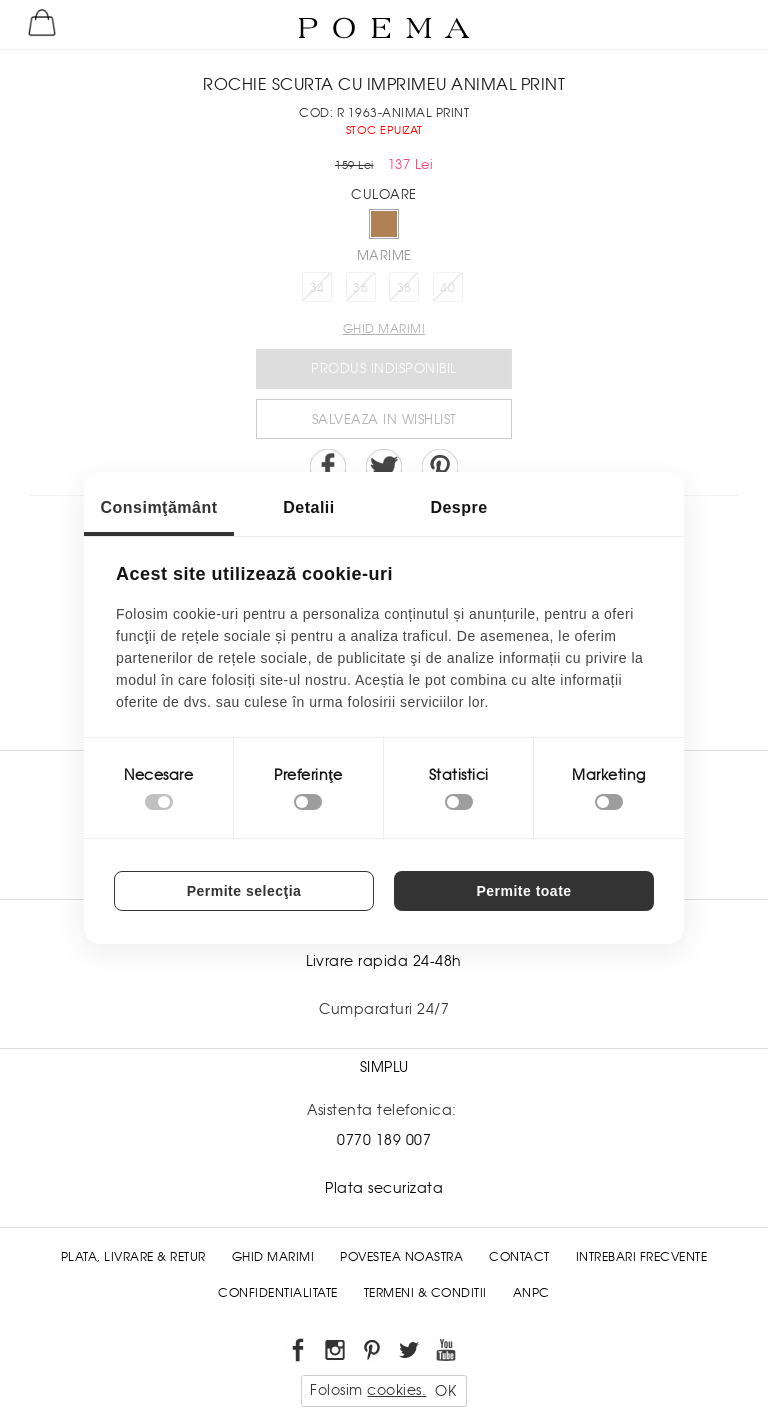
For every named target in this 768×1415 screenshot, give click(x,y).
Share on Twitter (384, 467)
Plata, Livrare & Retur (133, 1257)
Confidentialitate (278, 1293)
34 (317, 288)
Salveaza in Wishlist (384, 419)
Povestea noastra (401, 1257)
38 (404, 288)
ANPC (531, 1293)
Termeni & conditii (425, 1293)
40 (447, 288)
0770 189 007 (384, 1140)
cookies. (396, 1390)
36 (360, 288)
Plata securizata (384, 1188)
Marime (384, 255)
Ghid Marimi (273, 1257)
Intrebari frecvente (642, 1257)
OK (445, 1391)
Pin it (440, 467)
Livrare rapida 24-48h (384, 961)
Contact (519, 1257)
